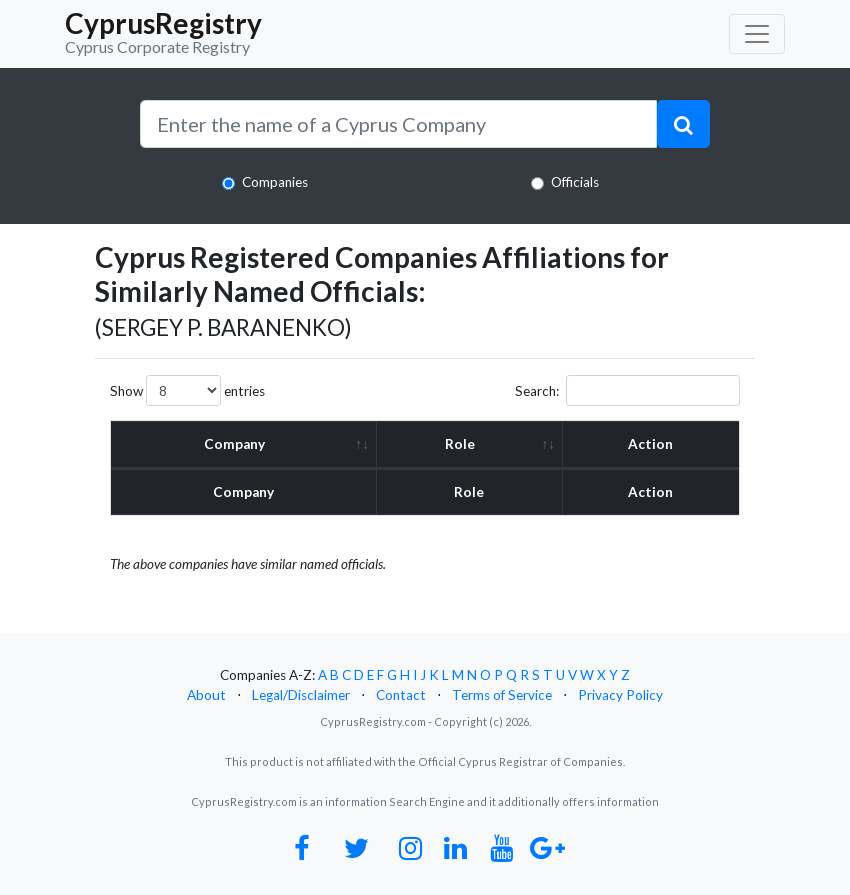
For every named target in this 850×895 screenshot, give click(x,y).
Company (234, 444)
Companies (275, 182)
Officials (575, 182)
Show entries (187, 390)
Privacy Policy (620, 695)
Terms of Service (502, 695)
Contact (401, 695)
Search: (627, 390)
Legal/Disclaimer (301, 695)
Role (460, 444)
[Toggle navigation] (757, 34)
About (206, 695)
